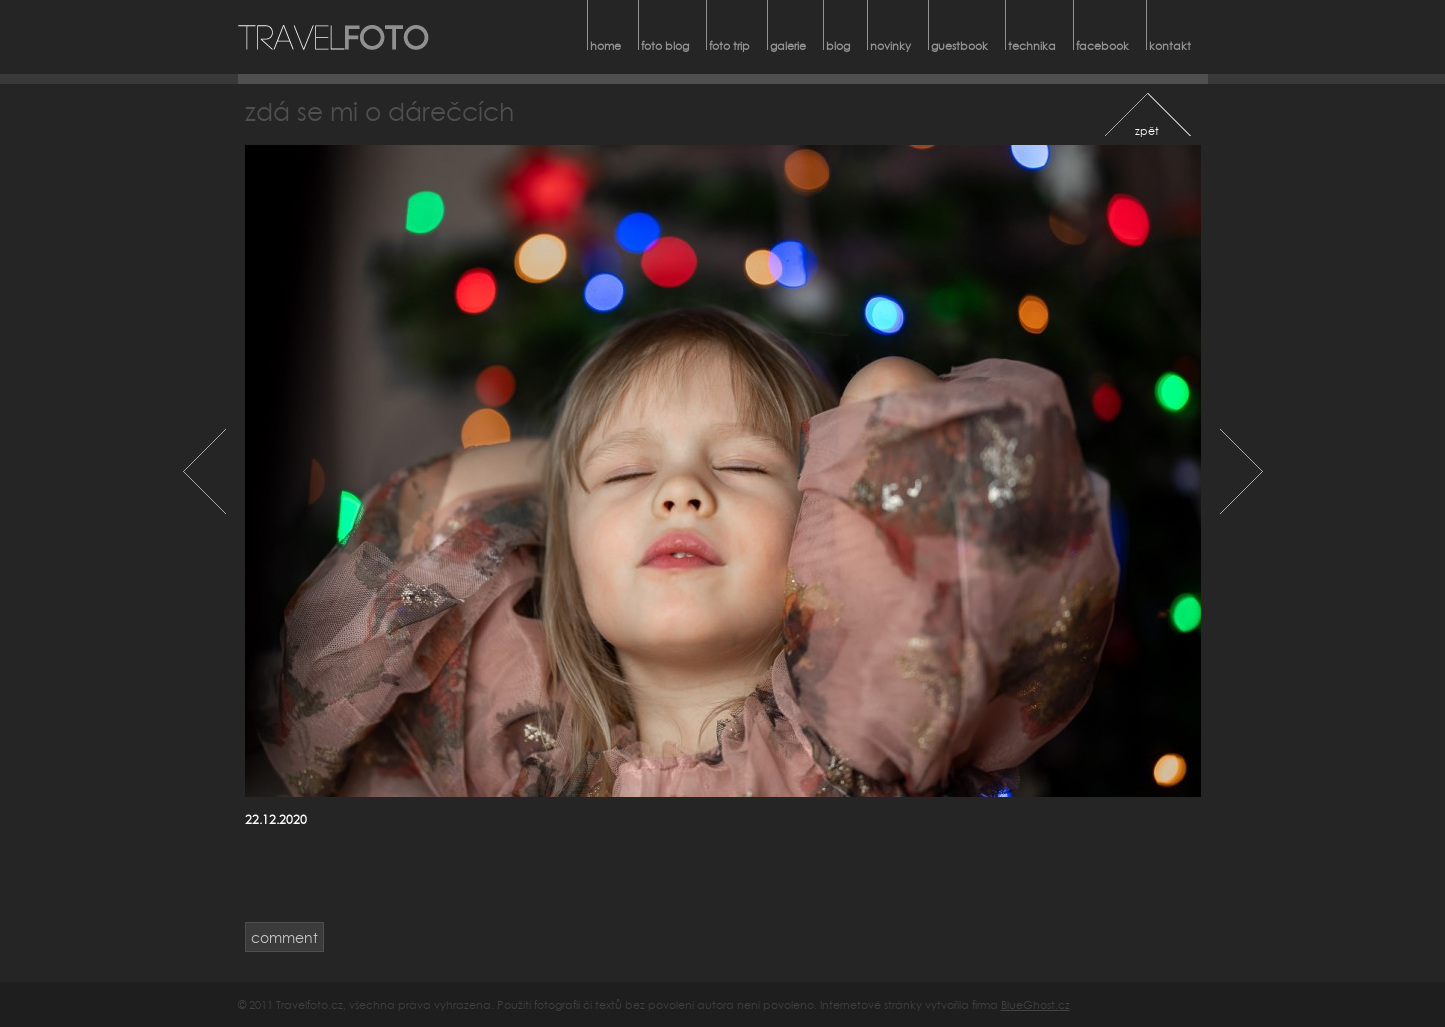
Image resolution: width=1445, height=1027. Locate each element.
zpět (1147, 130)
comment (284, 937)
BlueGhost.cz (1035, 1004)
